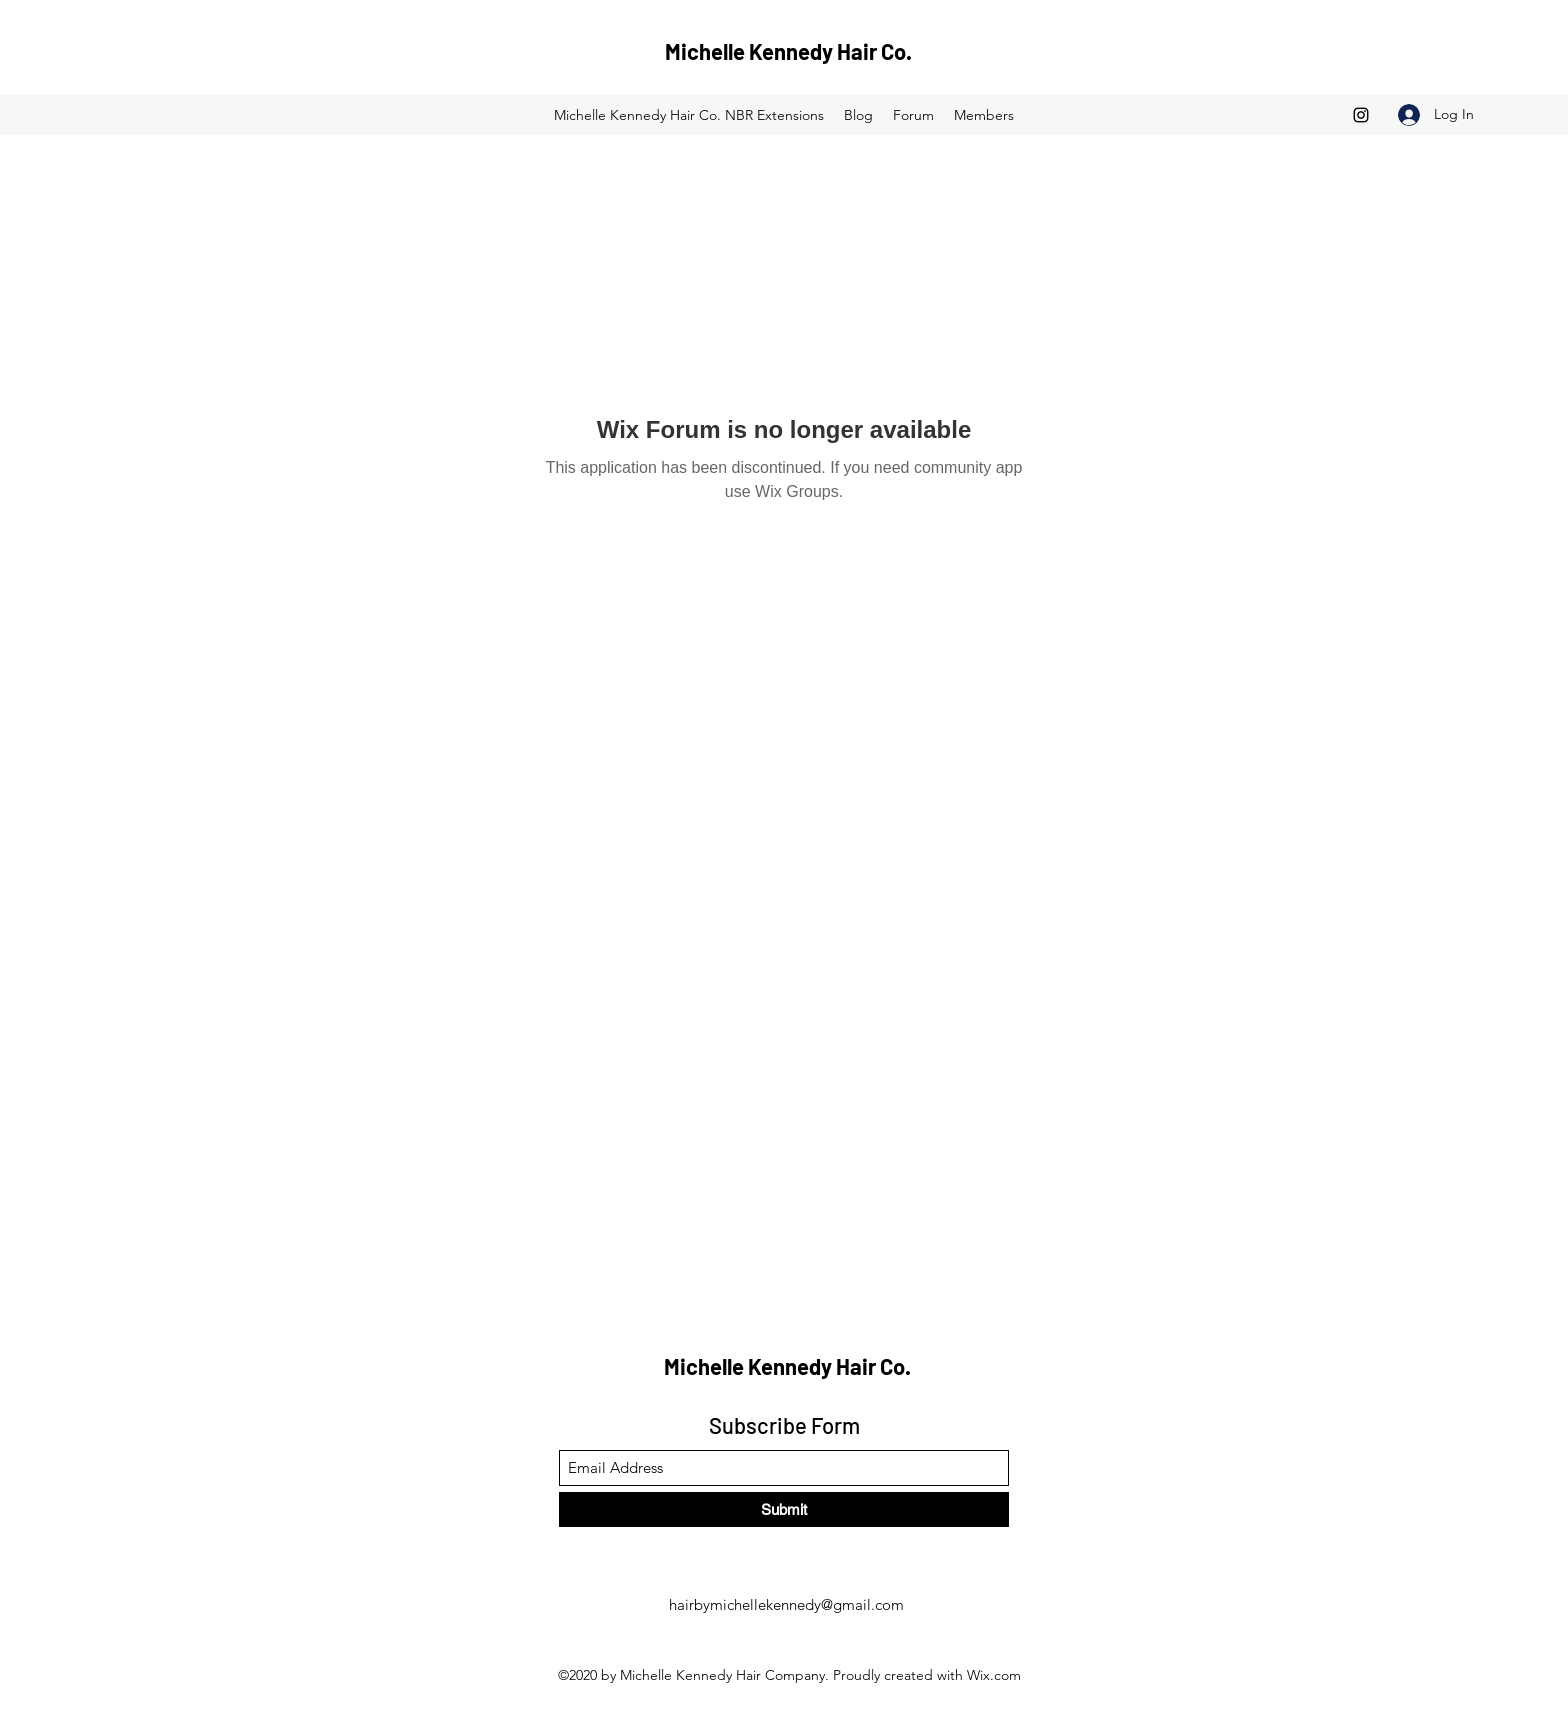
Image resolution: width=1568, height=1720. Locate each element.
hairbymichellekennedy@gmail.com (786, 1604)
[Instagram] (1361, 115)
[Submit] (784, 1509)
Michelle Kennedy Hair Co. (788, 51)
